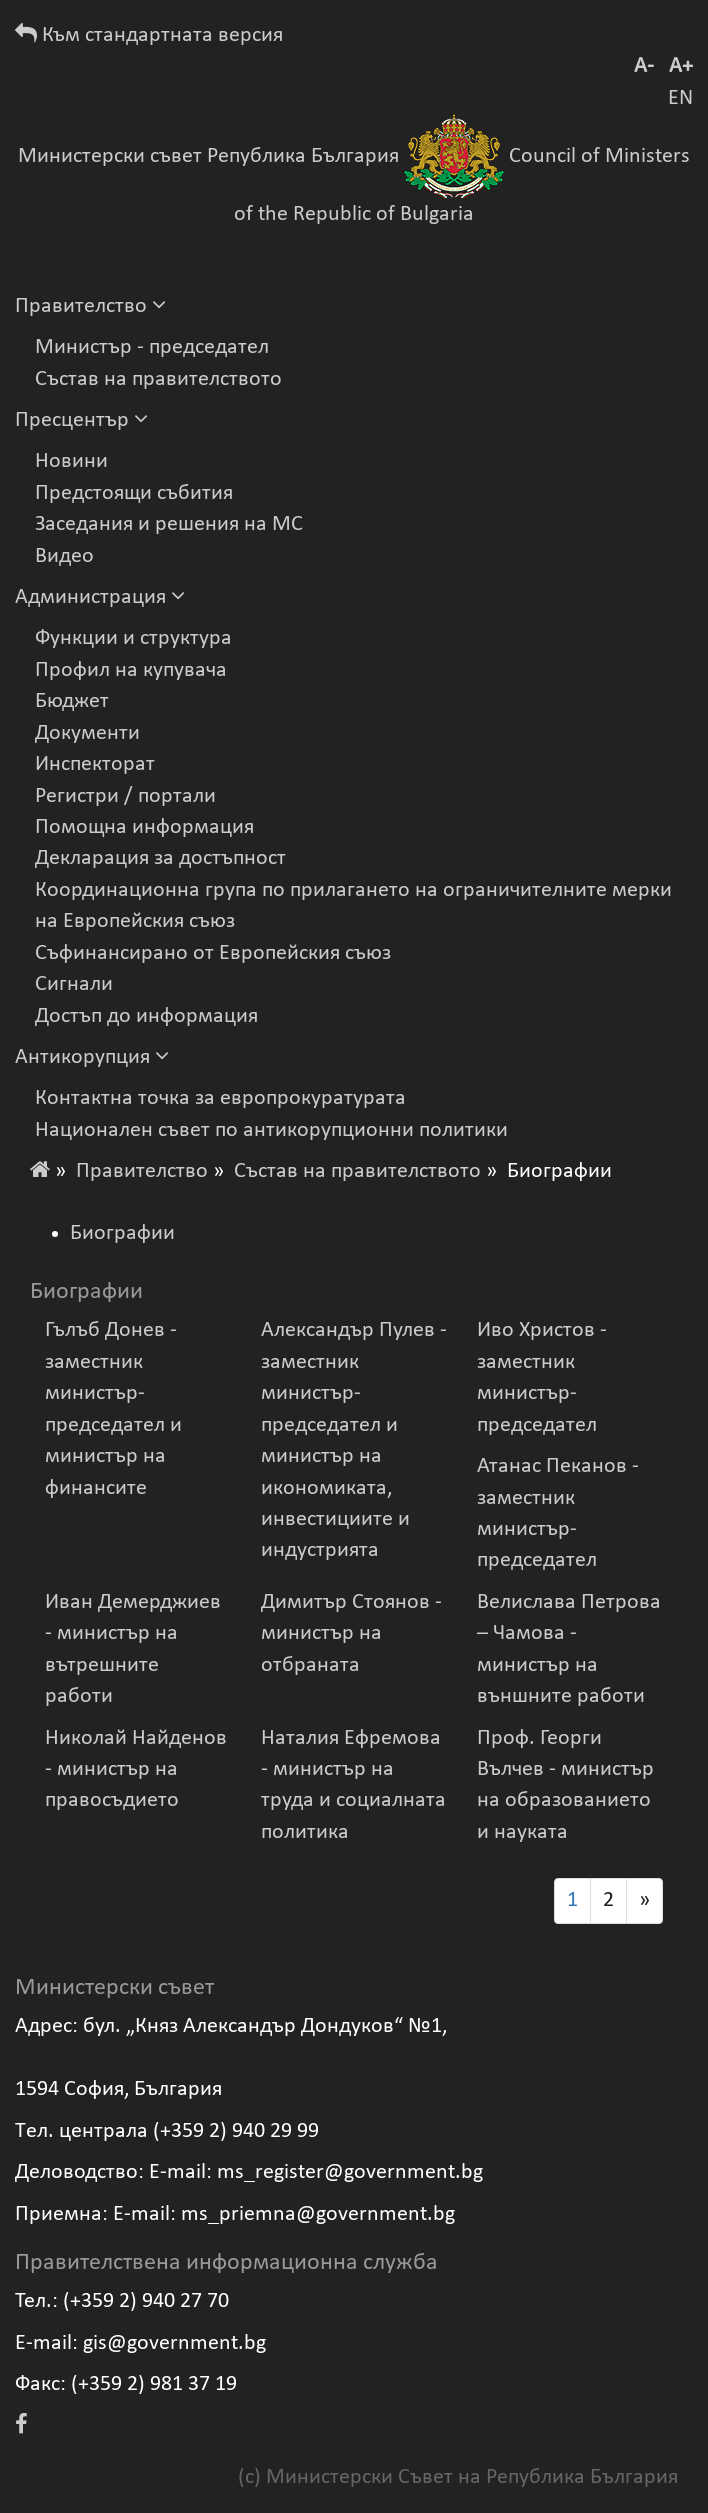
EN (680, 98)
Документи (87, 733)
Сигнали (74, 984)
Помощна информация (144, 827)
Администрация (100, 597)
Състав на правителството (158, 379)
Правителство (90, 306)
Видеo (64, 556)
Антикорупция (92, 1057)
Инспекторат (95, 764)
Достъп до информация (146, 1016)
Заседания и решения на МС (169, 524)
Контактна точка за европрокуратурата (220, 1098)
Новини (71, 461)
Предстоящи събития (134, 493)
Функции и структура (133, 638)
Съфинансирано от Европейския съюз (213, 953)
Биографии (122, 1233)
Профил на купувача (131, 670)
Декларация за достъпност (160, 858)
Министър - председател (152, 347)
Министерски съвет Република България (208, 156)
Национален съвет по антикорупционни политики (271, 1130)
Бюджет (72, 701)
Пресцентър (81, 420)
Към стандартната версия (149, 35)
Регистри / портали (125, 796)
